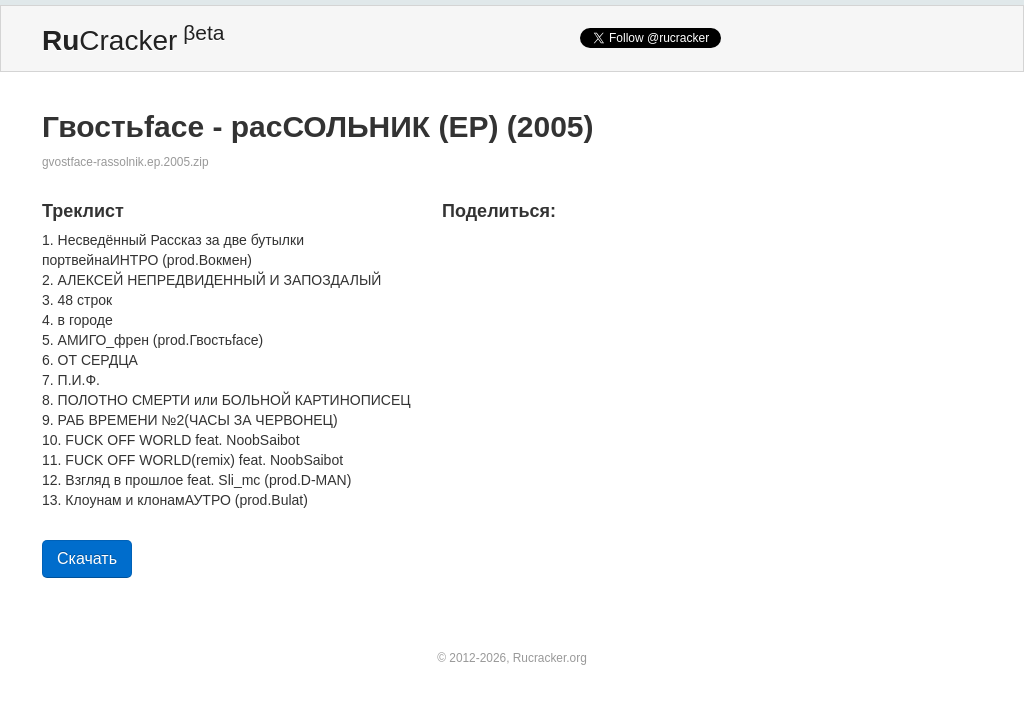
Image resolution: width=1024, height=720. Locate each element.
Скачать (87, 558)
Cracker (133, 39)
